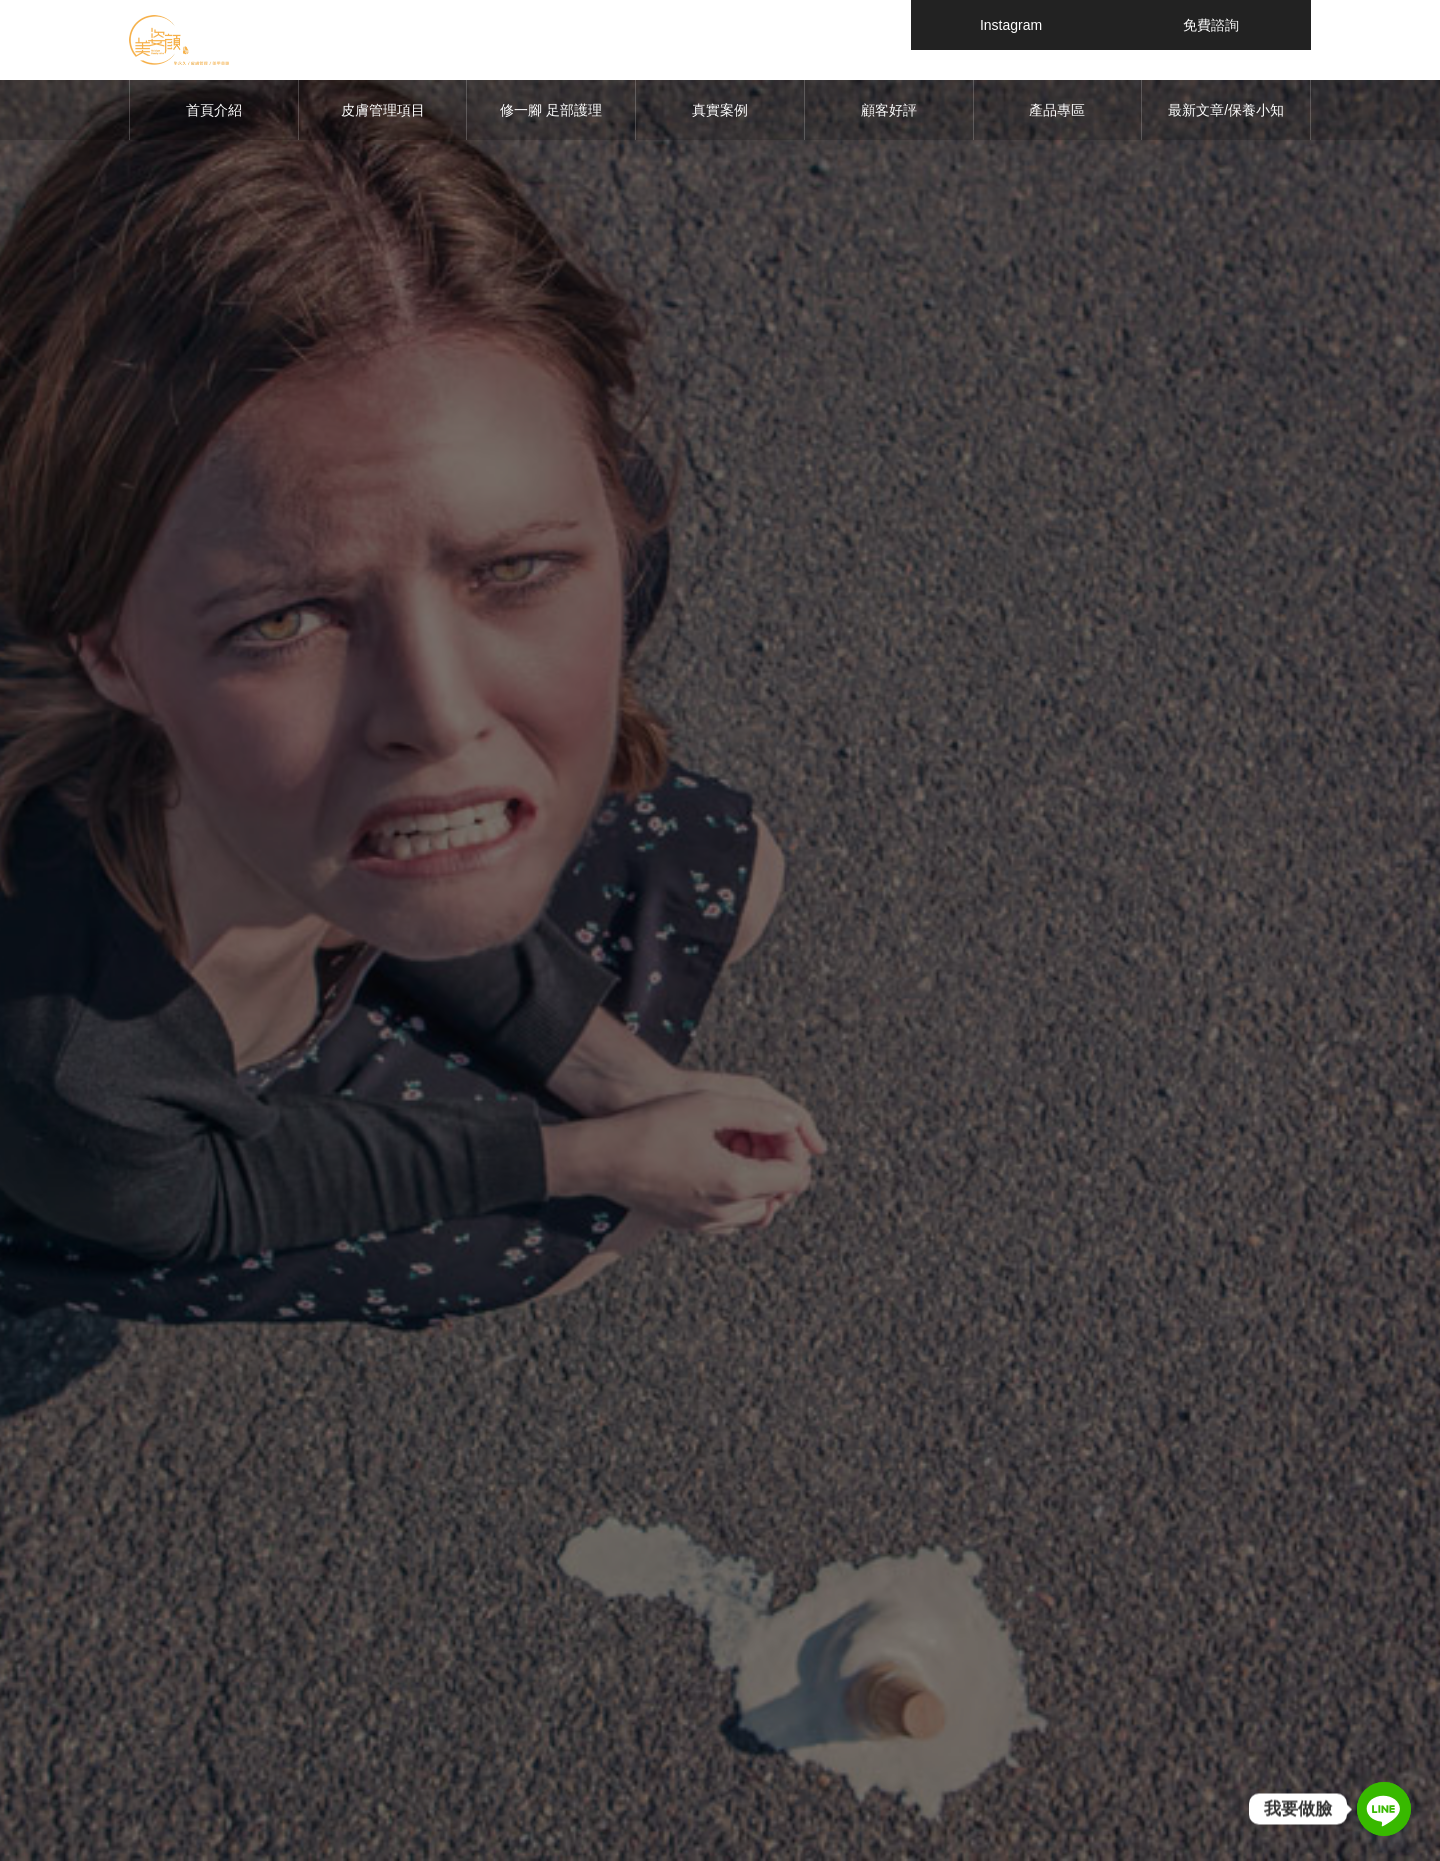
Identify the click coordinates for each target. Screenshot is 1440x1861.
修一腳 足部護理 (551, 110)
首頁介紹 (214, 110)
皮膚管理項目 (383, 110)
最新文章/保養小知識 (1226, 121)
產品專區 (1057, 110)
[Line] (1384, 1809)
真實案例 (720, 110)
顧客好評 (889, 110)
